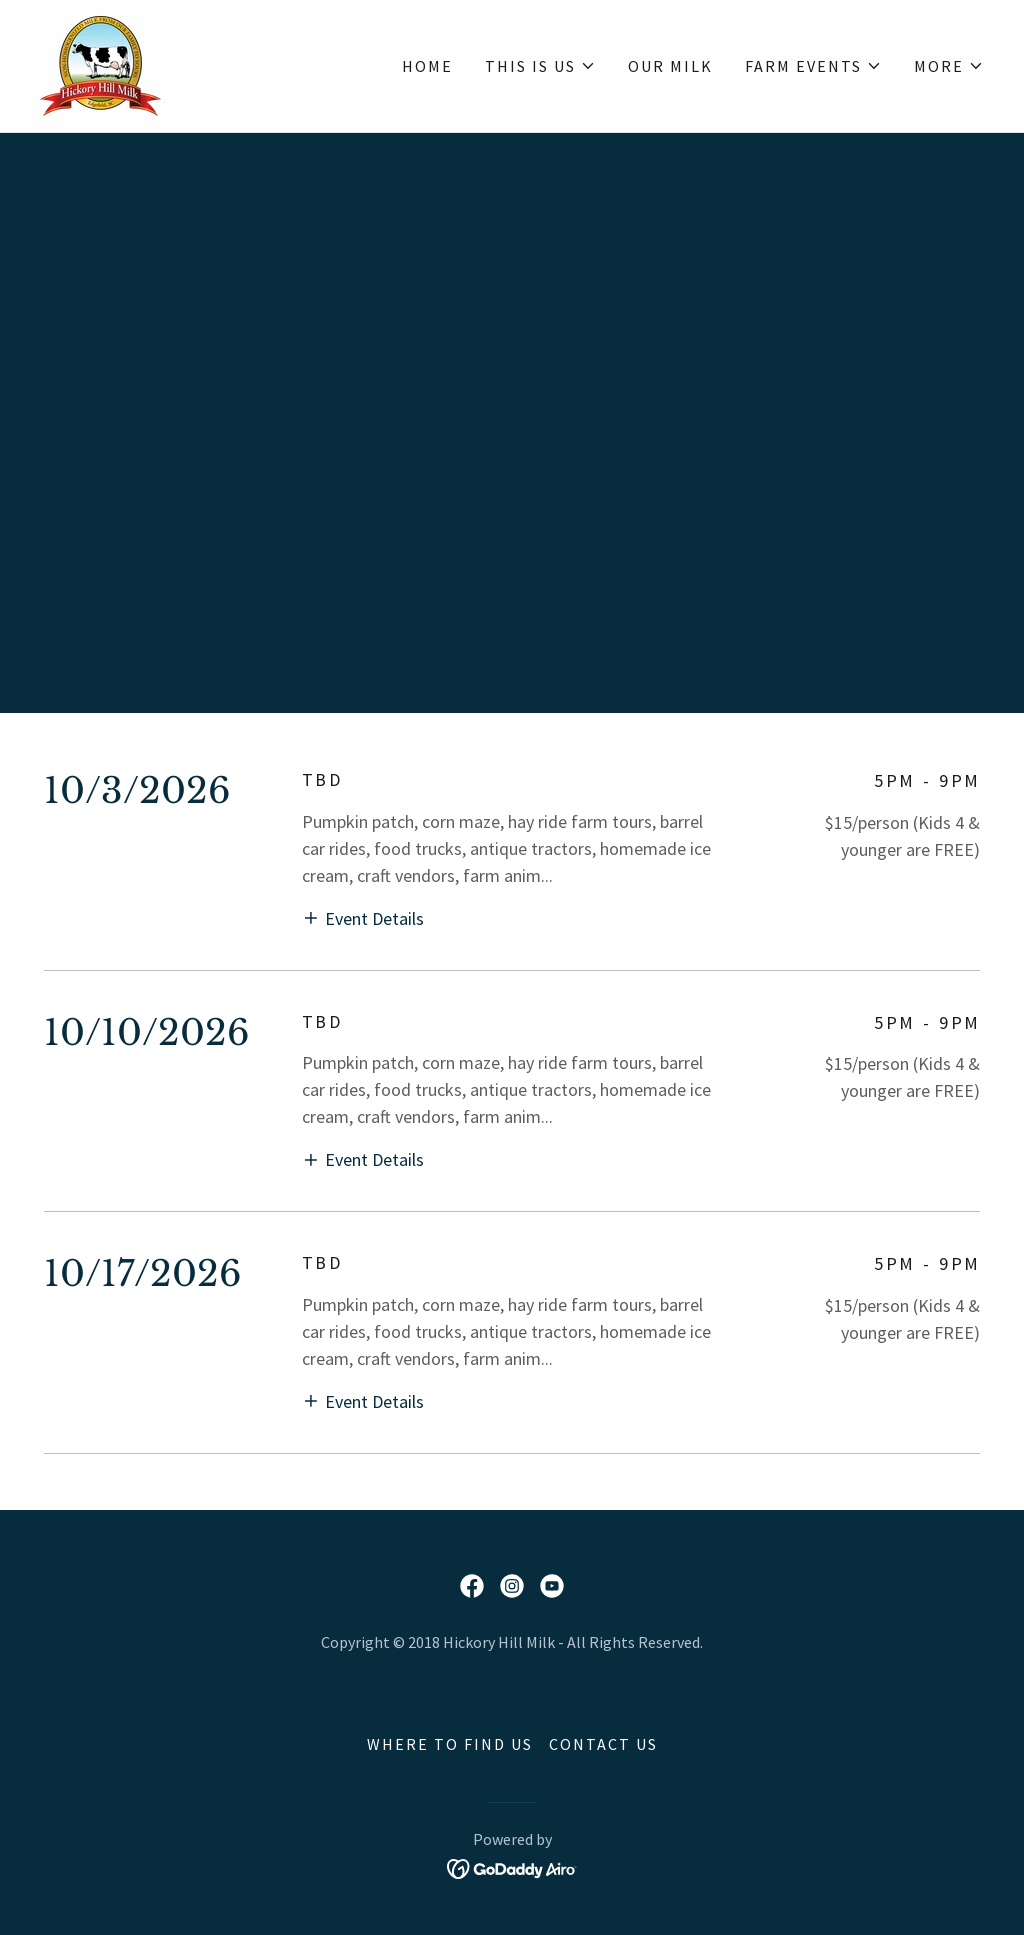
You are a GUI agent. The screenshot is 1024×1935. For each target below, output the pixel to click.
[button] (540, 66)
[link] (100, 63)
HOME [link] (427, 66)
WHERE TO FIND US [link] (450, 1744)
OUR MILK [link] (670, 66)
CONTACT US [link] (603, 1744)
